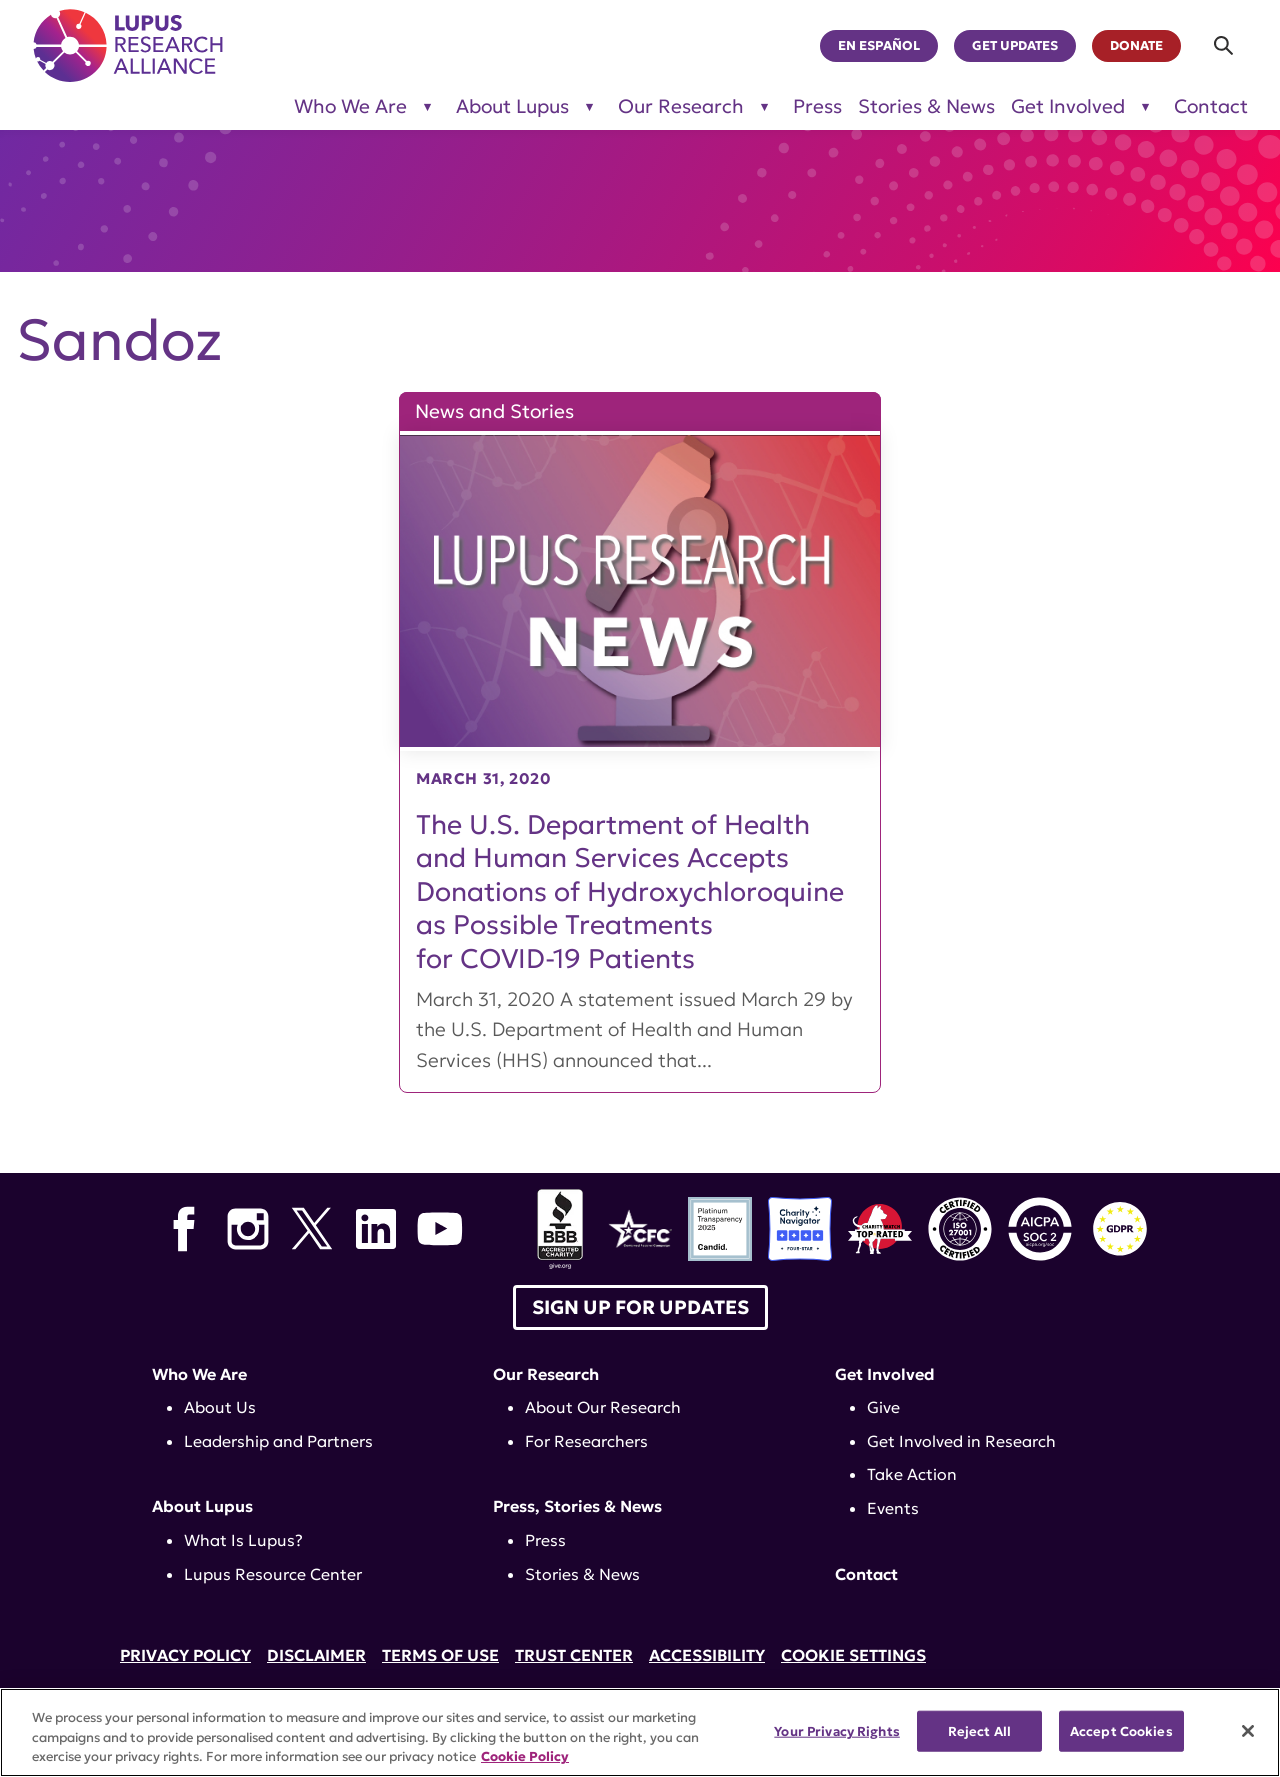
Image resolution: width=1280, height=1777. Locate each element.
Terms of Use (440, 1655)
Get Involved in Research (961, 1441)
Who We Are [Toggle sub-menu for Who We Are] (350, 106)
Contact (1211, 106)
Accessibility (707, 1655)
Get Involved (885, 1374)
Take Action (912, 1474)
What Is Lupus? (243, 1540)
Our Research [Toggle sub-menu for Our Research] (681, 106)
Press (817, 106)
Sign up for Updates (640, 1307)
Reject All (979, 1730)
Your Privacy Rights (836, 1730)
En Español (879, 46)
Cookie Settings (853, 1655)
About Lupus (202, 1506)
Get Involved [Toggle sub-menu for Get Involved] (1068, 106)
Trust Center (574, 1655)
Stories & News (926, 106)
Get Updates (1015, 46)
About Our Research (603, 1407)
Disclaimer (316, 1655)
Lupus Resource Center (273, 1574)
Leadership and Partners (278, 1441)
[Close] (1248, 1731)
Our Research (546, 1374)
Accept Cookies (1121, 1730)
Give (883, 1407)
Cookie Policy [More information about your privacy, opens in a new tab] (525, 1756)
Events (893, 1508)
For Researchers (586, 1441)
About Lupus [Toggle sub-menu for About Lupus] (512, 106)
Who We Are (199, 1374)
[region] (640, 1732)
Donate (1136, 46)
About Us (220, 1407)
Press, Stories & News (577, 1506)
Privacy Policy (185, 1655)
